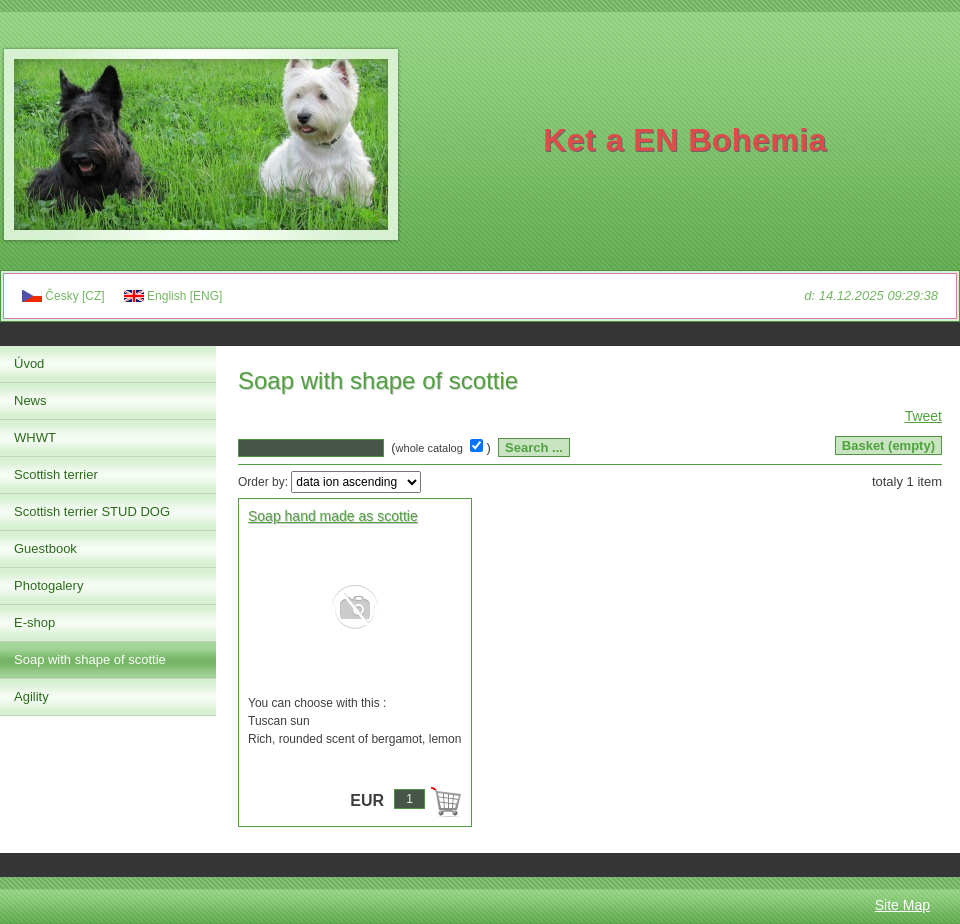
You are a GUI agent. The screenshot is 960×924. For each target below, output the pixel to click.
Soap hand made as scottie (333, 516)
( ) (443, 447)
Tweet (923, 416)
